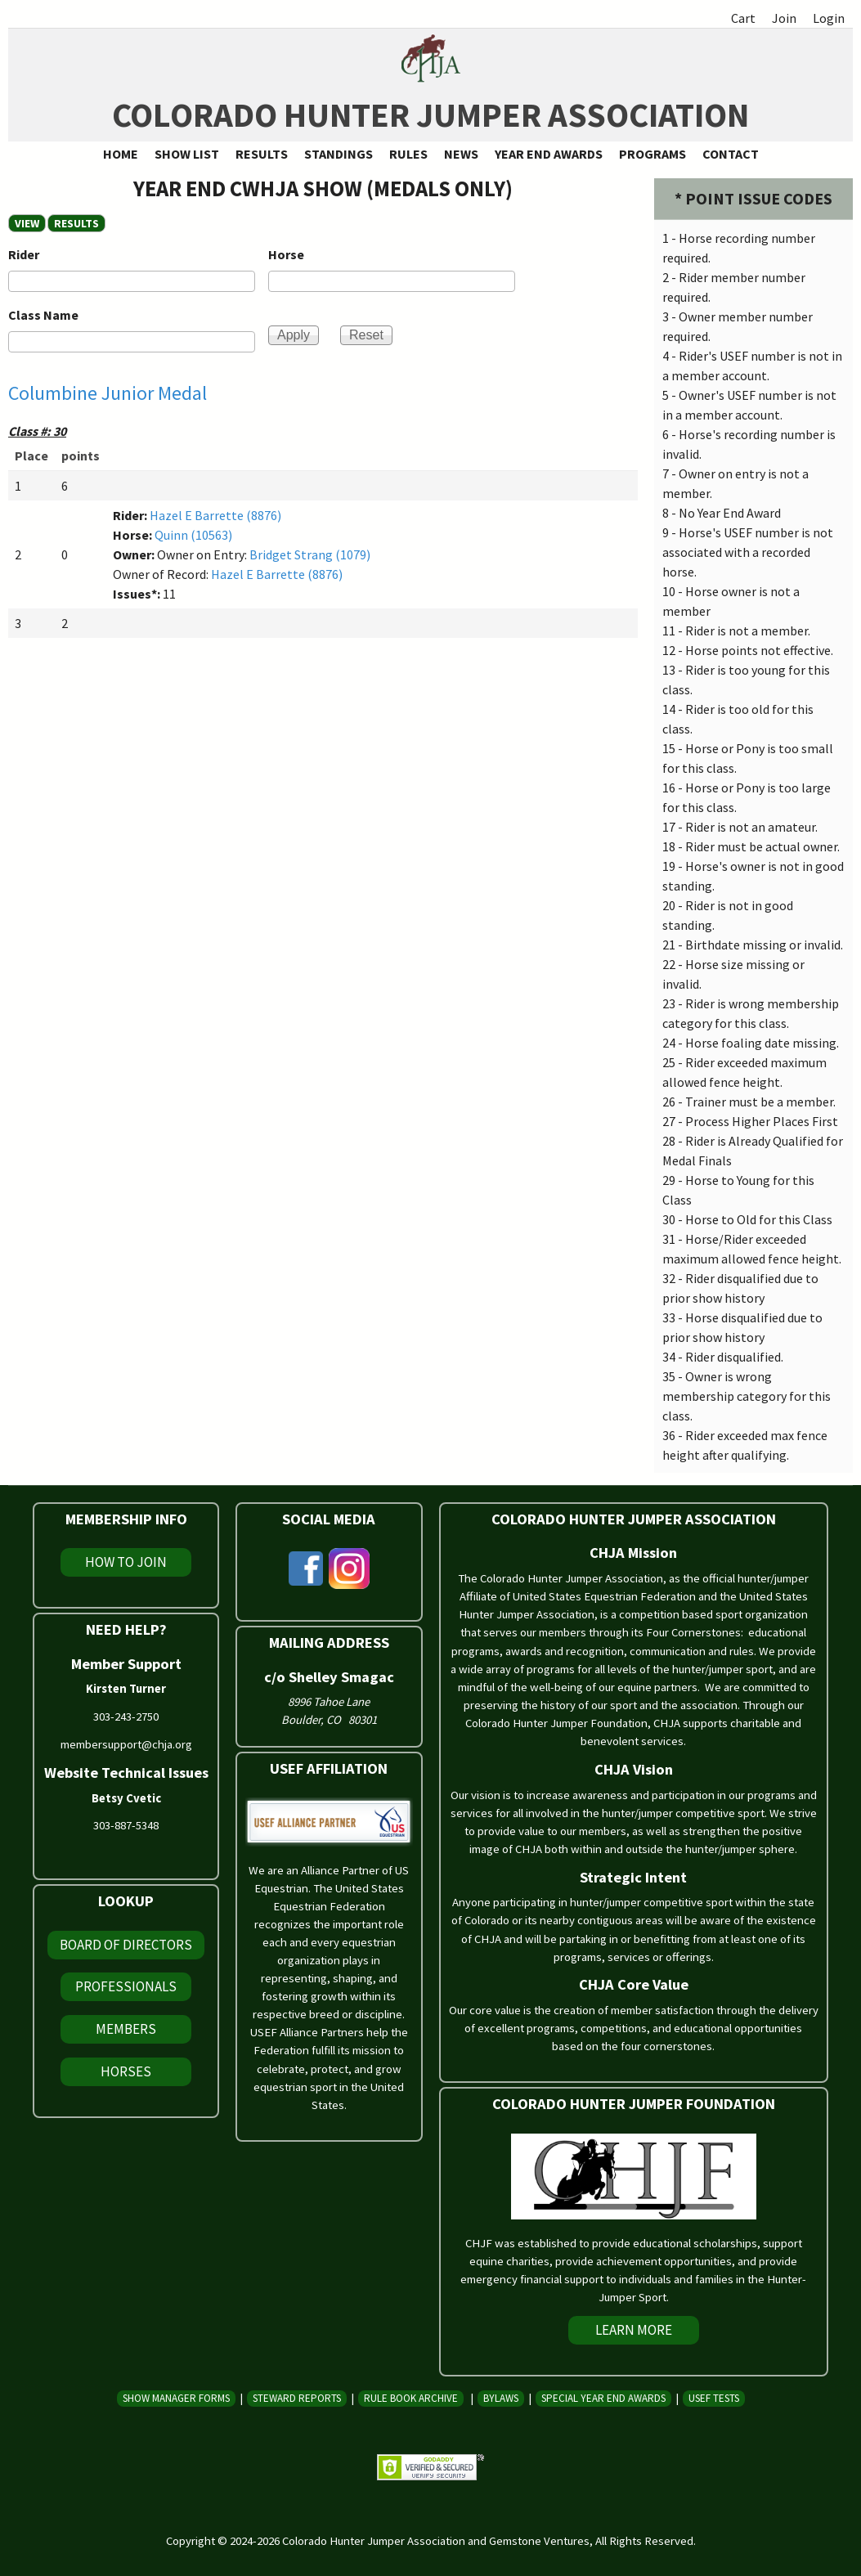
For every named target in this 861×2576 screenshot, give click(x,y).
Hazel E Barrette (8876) (215, 515)
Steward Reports (297, 2398)
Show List (187, 154)
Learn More (633, 2330)
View (27, 223)
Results (261, 154)
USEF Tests (713, 2398)
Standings (338, 154)
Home (120, 154)
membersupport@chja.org (126, 1744)
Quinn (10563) (193, 535)
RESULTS (79, 223)
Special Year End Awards (603, 2398)
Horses (126, 2071)
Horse (286, 254)
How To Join (126, 1562)
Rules (408, 154)
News (461, 154)
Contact (730, 154)
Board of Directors (126, 1945)
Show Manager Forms (176, 2398)
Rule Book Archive (411, 2398)
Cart (743, 18)
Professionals (126, 1986)
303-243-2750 (126, 1716)
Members (126, 2029)
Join (784, 18)
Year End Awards (549, 154)
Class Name (43, 315)
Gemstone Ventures (539, 2540)
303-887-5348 (126, 1825)
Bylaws (500, 2398)
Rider (23, 254)
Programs (652, 154)
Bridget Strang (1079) (309, 554)
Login (829, 18)
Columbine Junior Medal (107, 393)
